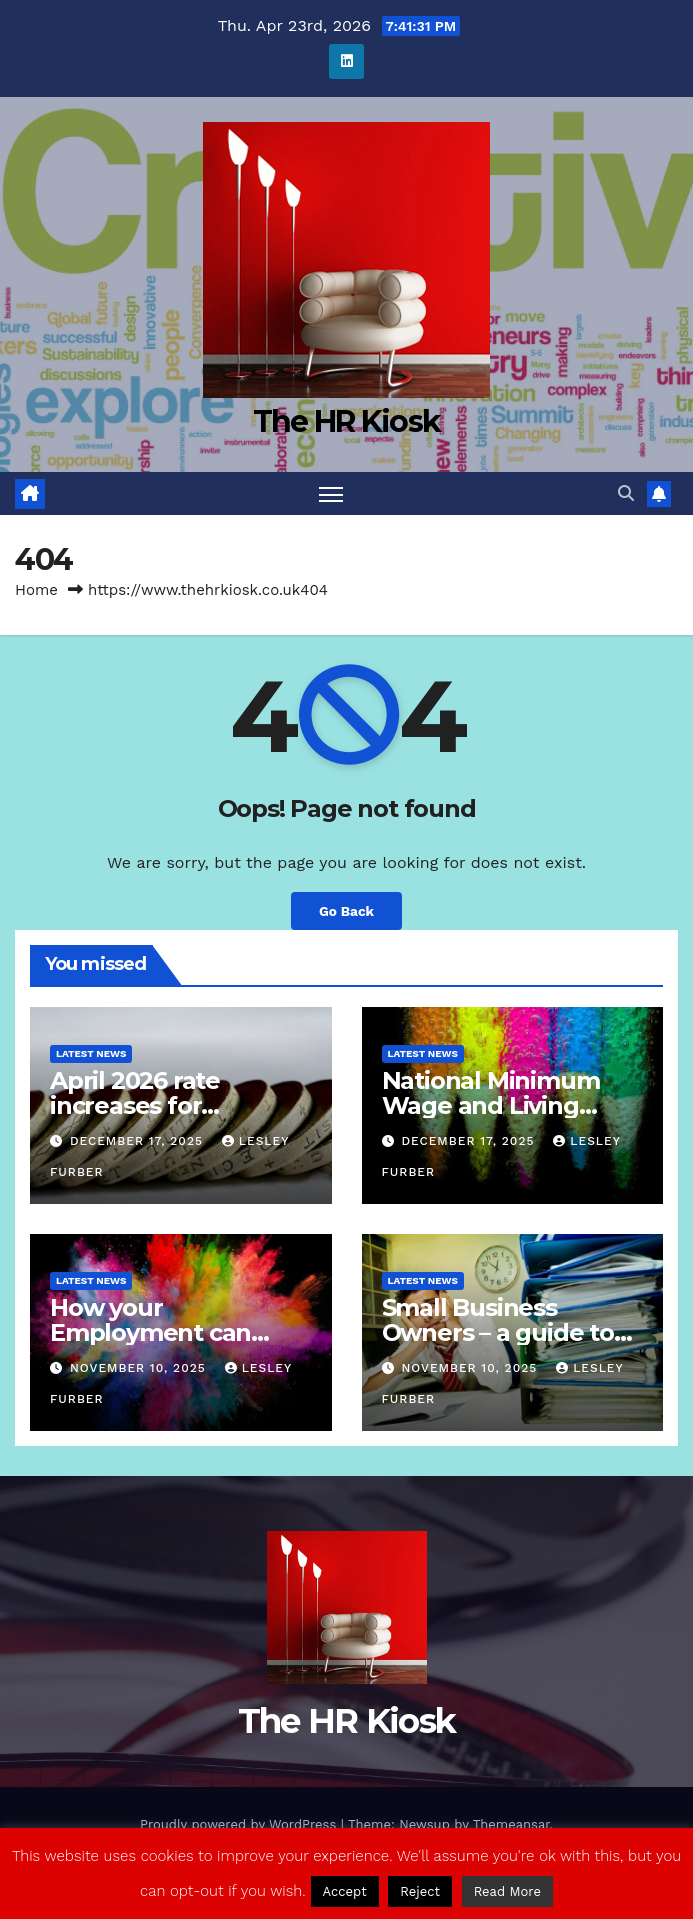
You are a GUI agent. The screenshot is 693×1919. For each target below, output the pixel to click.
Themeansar (511, 1824)
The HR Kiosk (347, 421)
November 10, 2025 (140, 1368)
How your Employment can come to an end (150, 1332)
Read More (507, 1891)
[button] (626, 493)
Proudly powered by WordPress (240, 1824)
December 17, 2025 (139, 1141)
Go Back (346, 911)
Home (36, 590)
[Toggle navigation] (331, 493)
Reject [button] (420, 1891)
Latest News (91, 1053)
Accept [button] (345, 1891)
